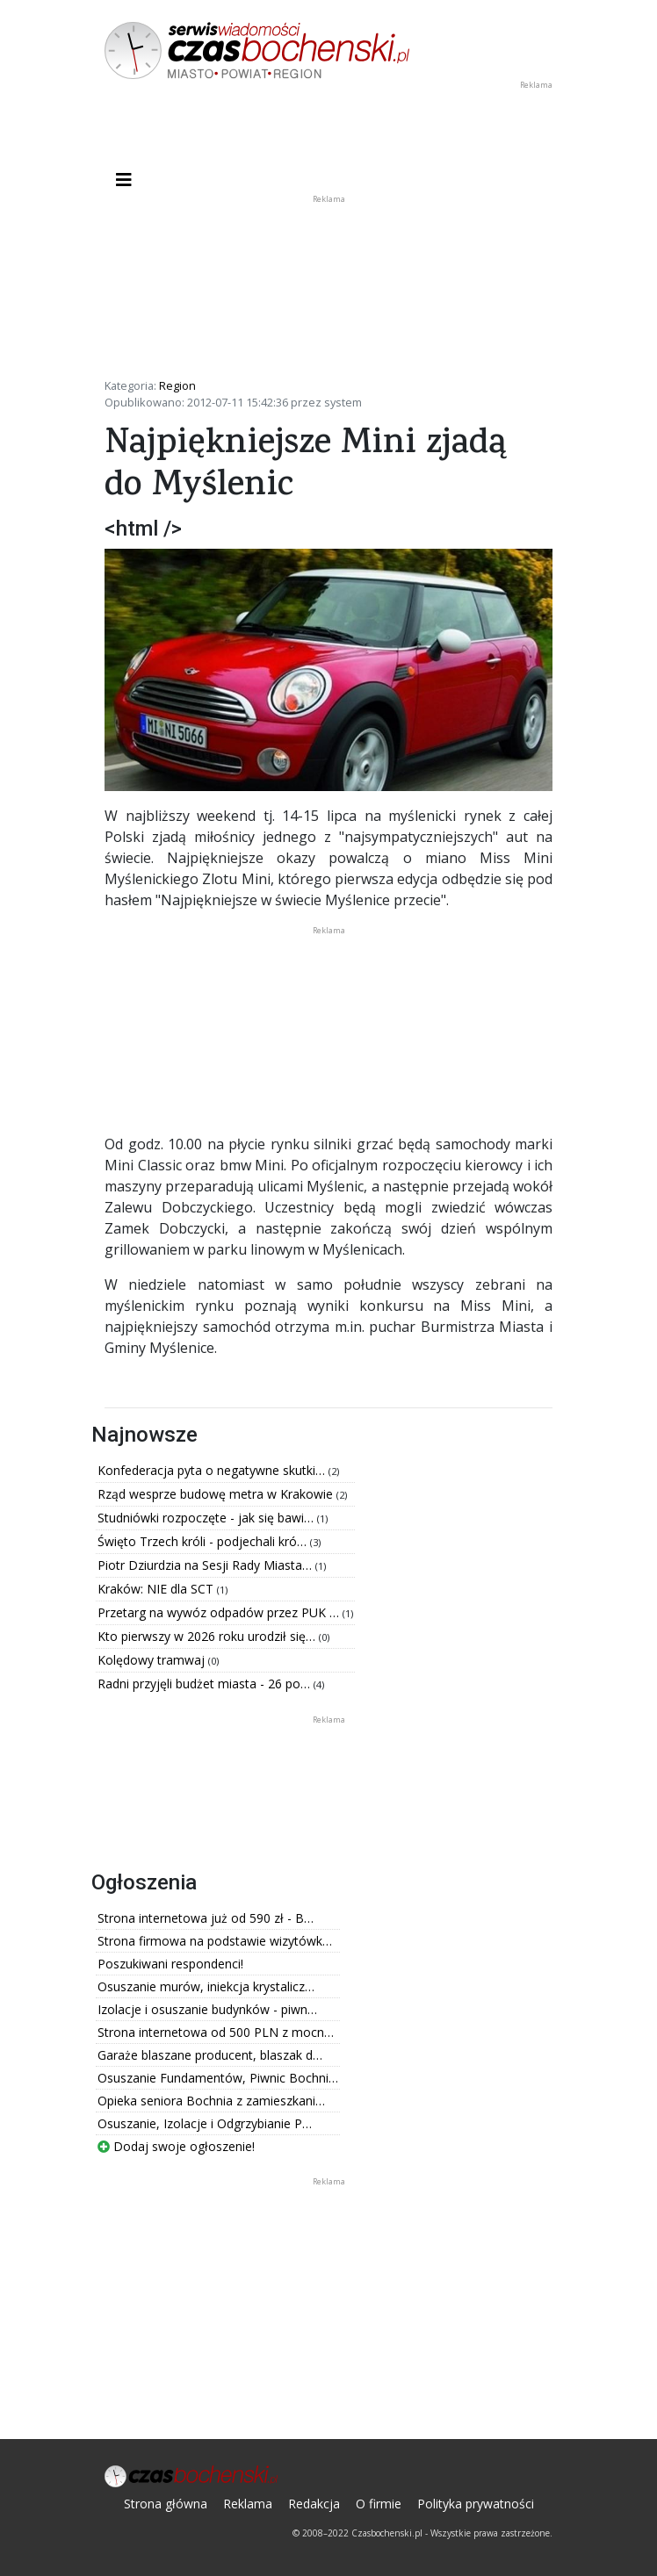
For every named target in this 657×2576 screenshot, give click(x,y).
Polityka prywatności (475, 2503)
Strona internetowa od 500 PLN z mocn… (215, 2032)
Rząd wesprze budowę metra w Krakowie (216, 1494)
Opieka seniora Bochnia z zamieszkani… (211, 2100)
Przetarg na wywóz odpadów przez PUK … (220, 1612)
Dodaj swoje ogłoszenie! (176, 2146)
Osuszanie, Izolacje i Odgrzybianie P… (204, 2123)
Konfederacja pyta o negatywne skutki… (212, 1470)
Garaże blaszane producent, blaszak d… (209, 2055)
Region (177, 385)
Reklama (247, 2503)
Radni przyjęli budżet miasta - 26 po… (205, 1683)
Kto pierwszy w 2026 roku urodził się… (208, 1636)
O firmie (378, 2503)
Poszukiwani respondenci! (170, 1963)
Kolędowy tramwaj (152, 1659)
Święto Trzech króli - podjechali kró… (203, 1541)
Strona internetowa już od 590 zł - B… (205, 1918)
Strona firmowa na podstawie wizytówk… (214, 1940)
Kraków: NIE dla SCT (157, 1588)
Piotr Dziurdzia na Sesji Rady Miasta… (206, 1565)
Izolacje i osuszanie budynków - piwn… (207, 2009)
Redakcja (314, 2503)
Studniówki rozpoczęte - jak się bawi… (207, 1517)
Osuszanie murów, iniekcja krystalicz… (205, 1986)
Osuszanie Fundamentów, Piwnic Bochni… (217, 2077)
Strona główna (165, 2503)
